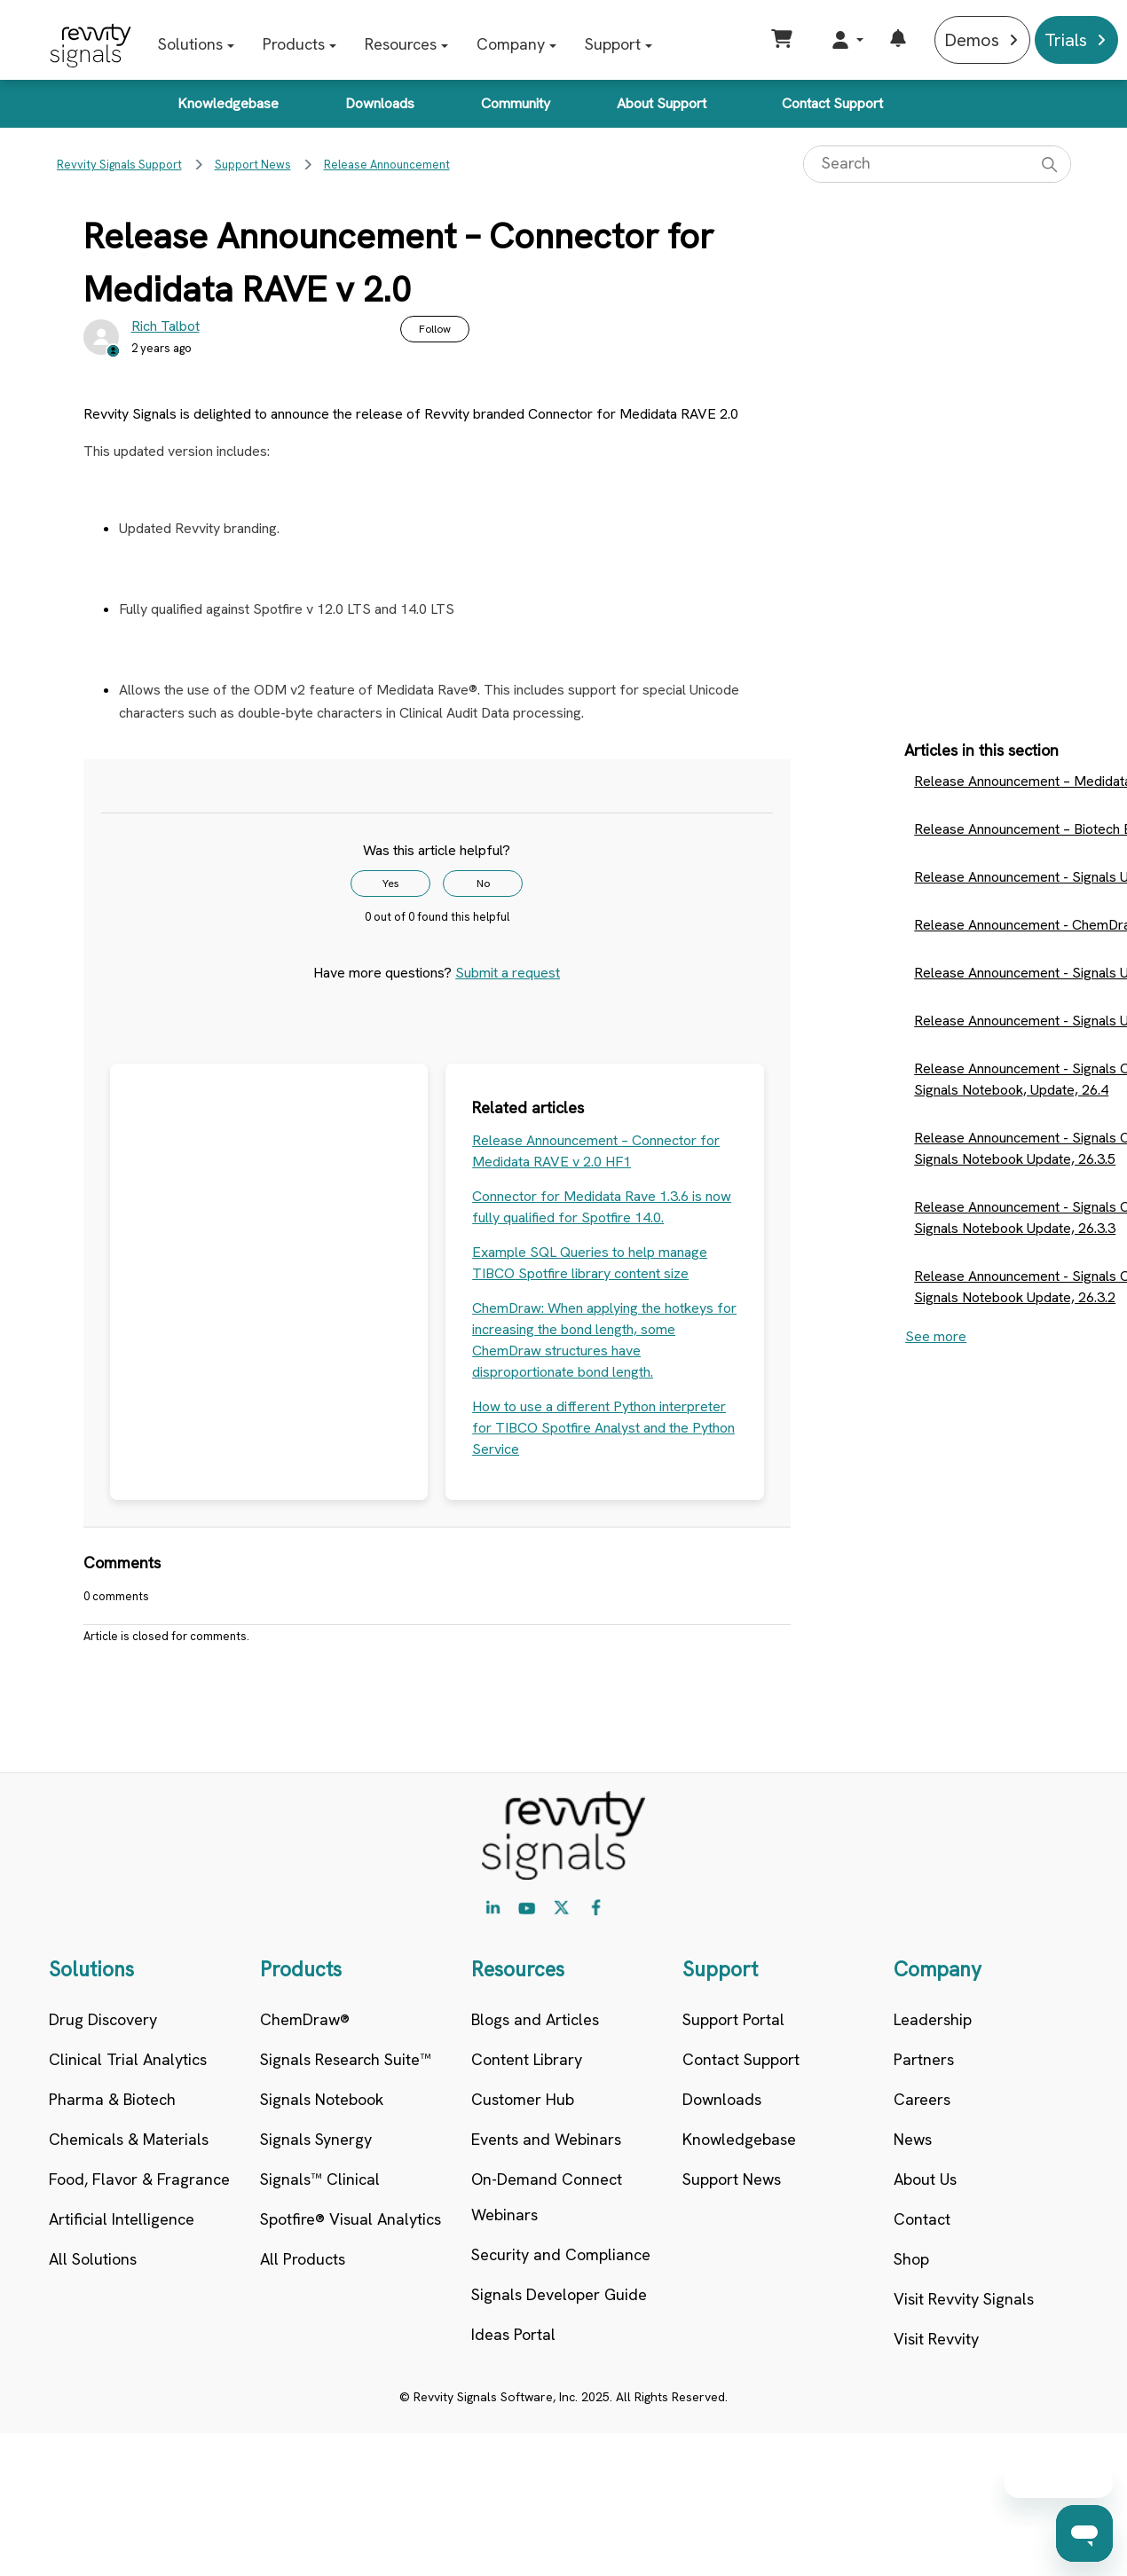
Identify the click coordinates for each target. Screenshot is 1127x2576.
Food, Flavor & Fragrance (139, 2179)
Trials (1065, 39)
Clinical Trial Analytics (128, 2059)
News (913, 2139)
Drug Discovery (103, 2019)
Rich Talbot (165, 326)
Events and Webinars (546, 2139)
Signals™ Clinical (320, 2179)
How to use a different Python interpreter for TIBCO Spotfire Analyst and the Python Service (603, 1427)
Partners (924, 2059)
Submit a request (507, 972)
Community (515, 103)
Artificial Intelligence (121, 2219)
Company (511, 44)
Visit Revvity (936, 2339)
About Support (661, 103)
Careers (922, 2099)
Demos (971, 39)
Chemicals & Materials (129, 2139)
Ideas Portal (513, 2334)
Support (613, 44)
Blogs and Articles (535, 2019)
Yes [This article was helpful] (390, 883)
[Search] (937, 164)
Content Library (526, 2059)
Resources (401, 44)
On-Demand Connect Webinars (546, 2197)
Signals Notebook (321, 2099)
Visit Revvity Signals (964, 2299)
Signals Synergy (316, 2139)
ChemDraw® (305, 2019)
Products (294, 44)
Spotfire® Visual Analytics (350, 2219)
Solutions (190, 44)
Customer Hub (522, 2099)
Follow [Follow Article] (435, 329)
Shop (911, 2259)
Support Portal (733, 2019)
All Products (302, 2259)
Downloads (379, 103)
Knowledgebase (228, 103)
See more (935, 1336)
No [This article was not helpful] (483, 883)
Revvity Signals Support (119, 164)
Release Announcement (387, 164)
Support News (253, 164)
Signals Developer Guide (559, 2294)
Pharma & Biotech (112, 2099)
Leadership (933, 2019)
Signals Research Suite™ (345, 2059)
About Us (925, 2179)
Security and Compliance (560, 2254)
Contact (922, 2219)
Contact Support (832, 103)
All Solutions (93, 2259)
